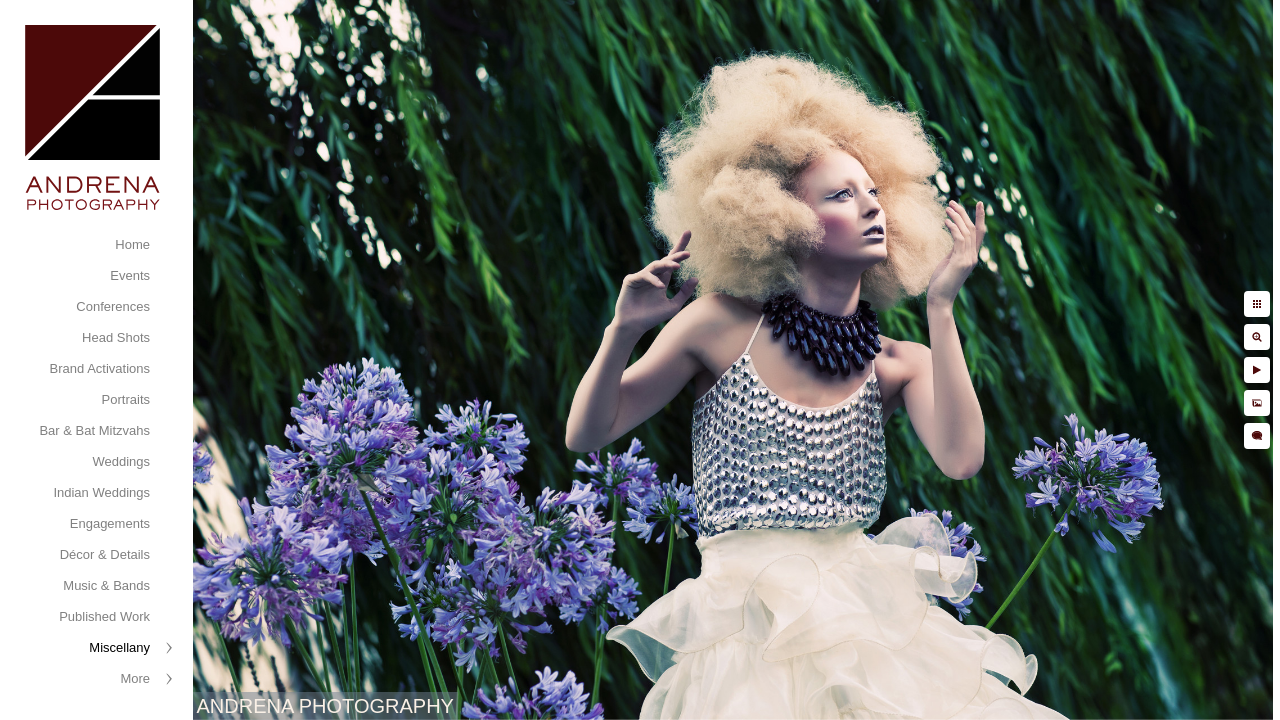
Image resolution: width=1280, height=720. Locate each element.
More (135, 678)
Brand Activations (100, 368)
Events (130, 275)
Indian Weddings (101, 492)
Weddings (121, 461)
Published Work (104, 616)
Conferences (113, 306)
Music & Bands (106, 585)
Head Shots (116, 337)
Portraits (126, 399)
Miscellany (119, 647)
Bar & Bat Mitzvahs (94, 430)
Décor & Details (105, 554)
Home (132, 244)
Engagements (110, 523)
